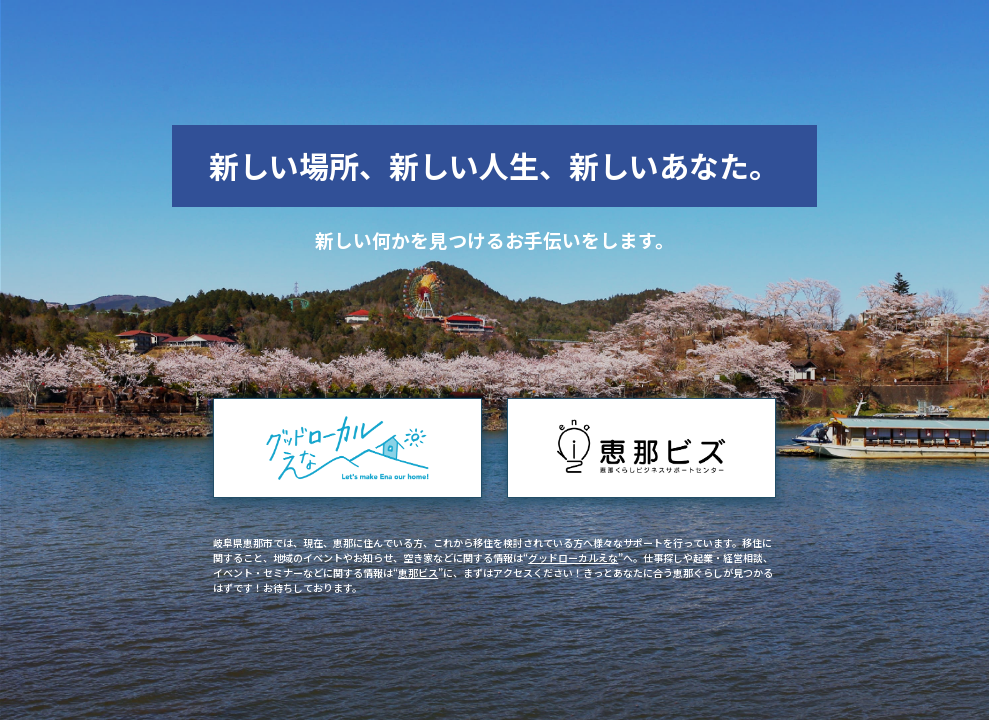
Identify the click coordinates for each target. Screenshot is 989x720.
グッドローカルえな (573, 557)
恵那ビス (418, 572)
